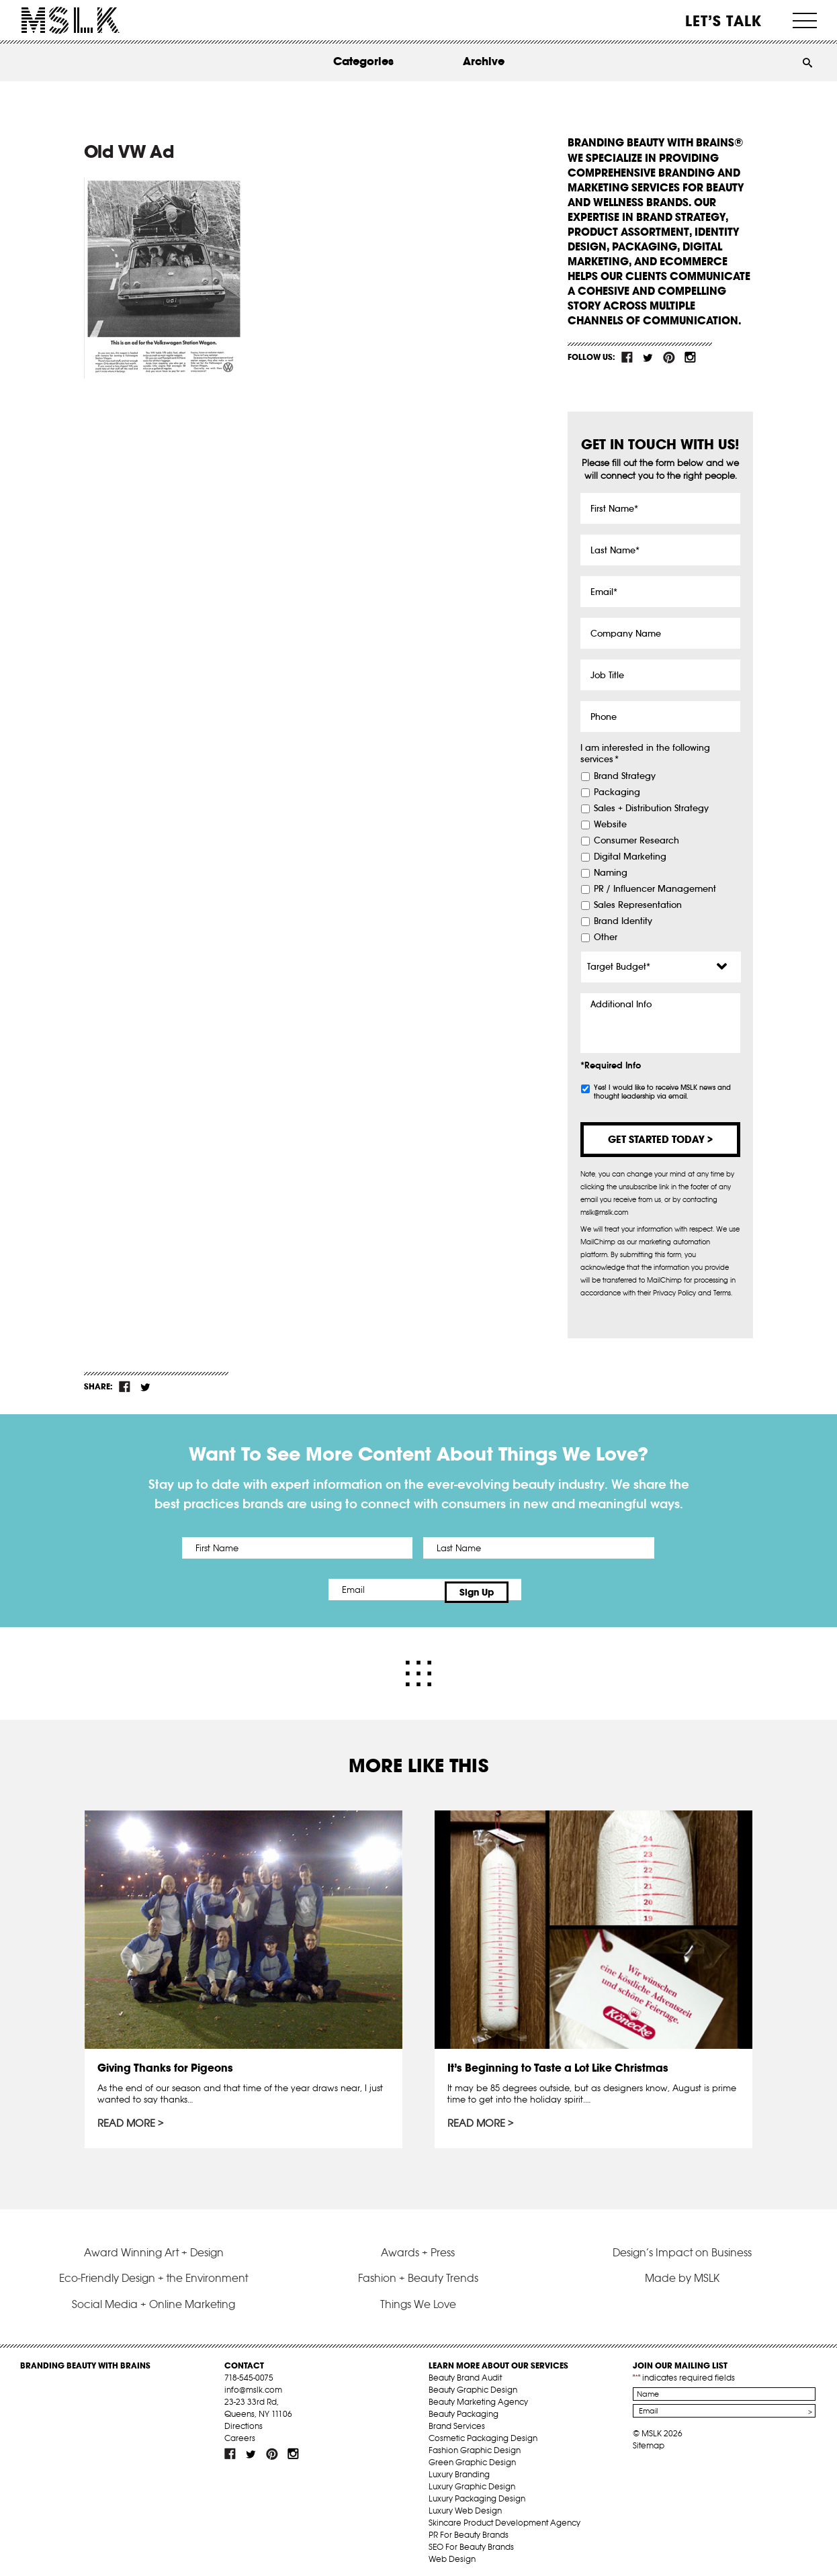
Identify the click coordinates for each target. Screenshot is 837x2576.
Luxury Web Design (465, 2504)
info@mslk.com (253, 2384)
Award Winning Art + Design (154, 2245)
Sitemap (648, 2439)
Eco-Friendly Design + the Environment (153, 2272)
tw (648, 357)
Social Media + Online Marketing (153, 2297)
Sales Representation (638, 905)
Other (605, 937)
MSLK (70, 20)
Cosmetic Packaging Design (483, 2432)
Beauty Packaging (463, 2408)
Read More (128, 2118)
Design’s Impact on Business (682, 2245)
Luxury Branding (459, 2468)
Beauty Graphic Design (473, 2384)
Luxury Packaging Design (477, 2492)
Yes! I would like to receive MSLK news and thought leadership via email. (662, 1092)
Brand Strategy (625, 776)
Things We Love (418, 2297)
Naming (610, 873)
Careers (239, 2432)
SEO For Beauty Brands (471, 2541)
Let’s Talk (723, 20)
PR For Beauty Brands (469, 2529)
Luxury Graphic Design (472, 2480)
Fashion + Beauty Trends (418, 2272)
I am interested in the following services (645, 754)
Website (610, 824)
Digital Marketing (630, 857)
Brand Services (457, 2420)
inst (690, 357)
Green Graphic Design (472, 2456)
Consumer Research (636, 840)
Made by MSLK (682, 2272)
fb (627, 357)
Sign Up (531, 1589)
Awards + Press (418, 2245)
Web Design (452, 2553)
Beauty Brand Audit (465, 2371)
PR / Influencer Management (655, 889)
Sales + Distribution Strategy (651, 808)
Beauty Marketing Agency (478, 2396)
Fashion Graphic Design (475, 2444)
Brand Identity (623, 921)
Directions (243, 2420)
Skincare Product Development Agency (504, 2517)
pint (669, 357)
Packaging (617, 792)
